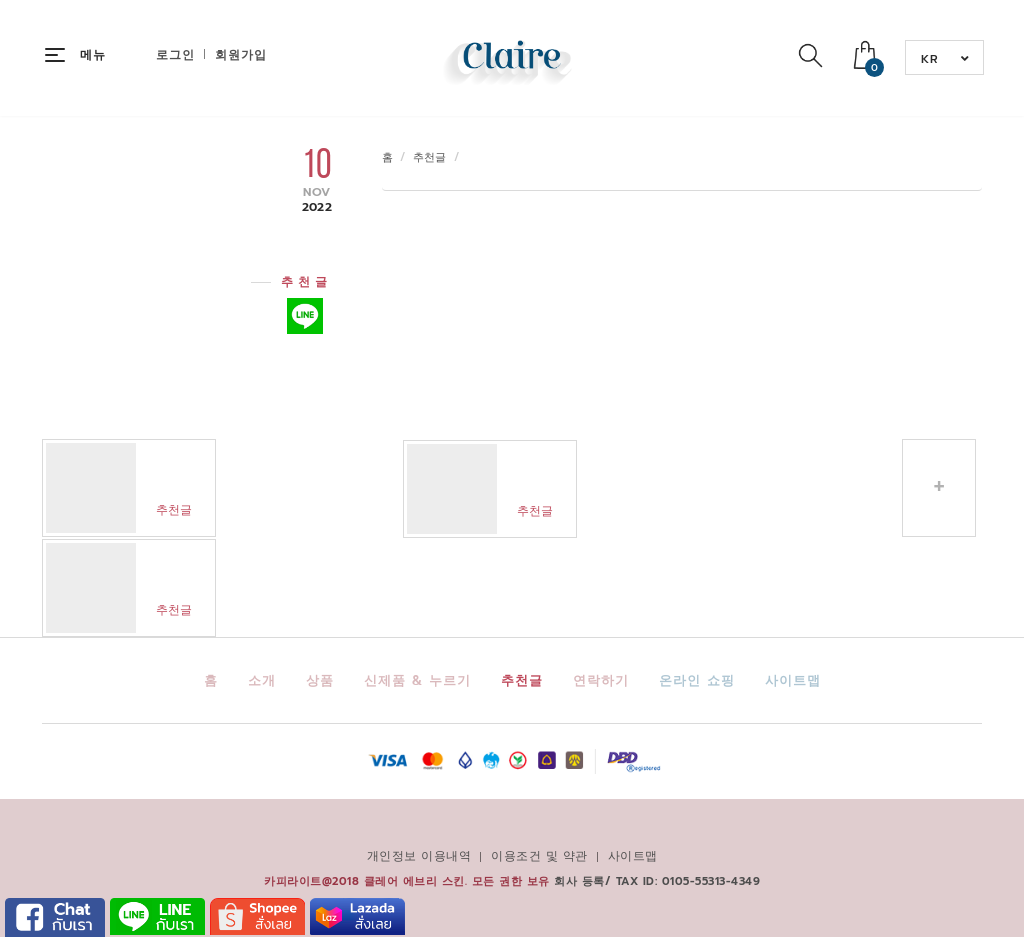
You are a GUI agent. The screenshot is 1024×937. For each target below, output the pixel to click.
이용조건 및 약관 (539, 856)
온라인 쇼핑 (697, 680)
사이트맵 (793, 680)
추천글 (430, 157)
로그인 (175, 55)
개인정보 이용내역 (419, 856)
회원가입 (241, 55)
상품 (320, 680)
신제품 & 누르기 (417, 680)
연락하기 (601, 680)
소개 (262, 680)
